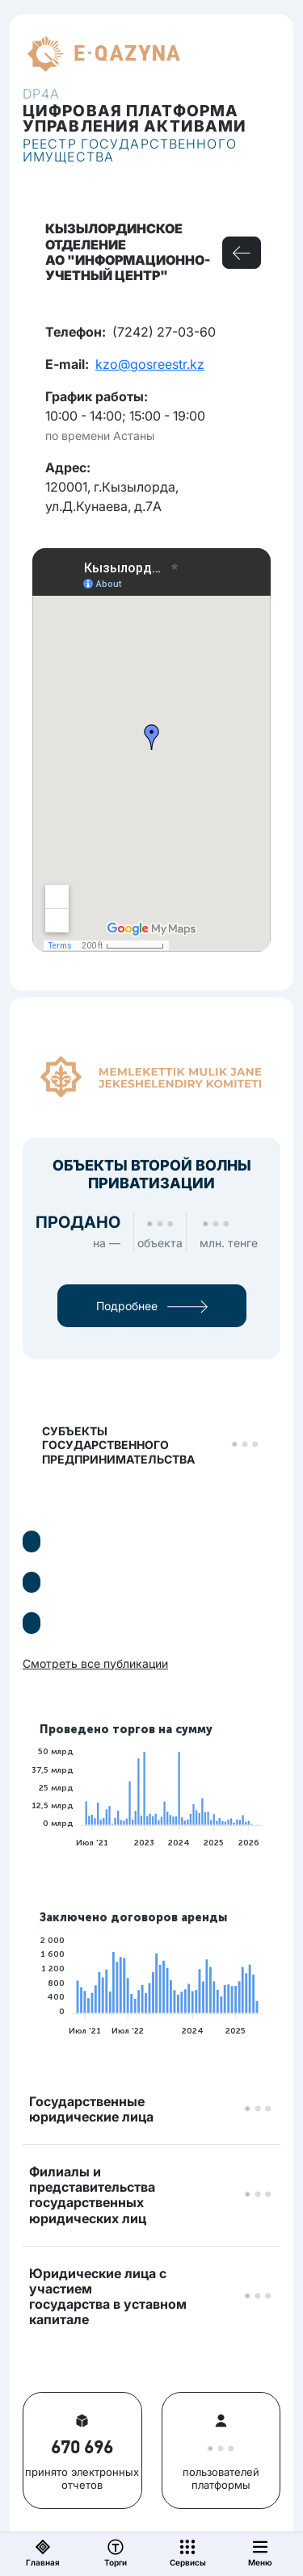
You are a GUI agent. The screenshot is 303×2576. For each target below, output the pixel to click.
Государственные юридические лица (91, 2109)
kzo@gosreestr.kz (149, 364)
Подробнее (152, 1306)
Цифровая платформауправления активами (134, 118)
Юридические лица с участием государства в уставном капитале (108, 2297)
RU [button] (209, 54)
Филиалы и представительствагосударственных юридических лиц (92, 2195)
